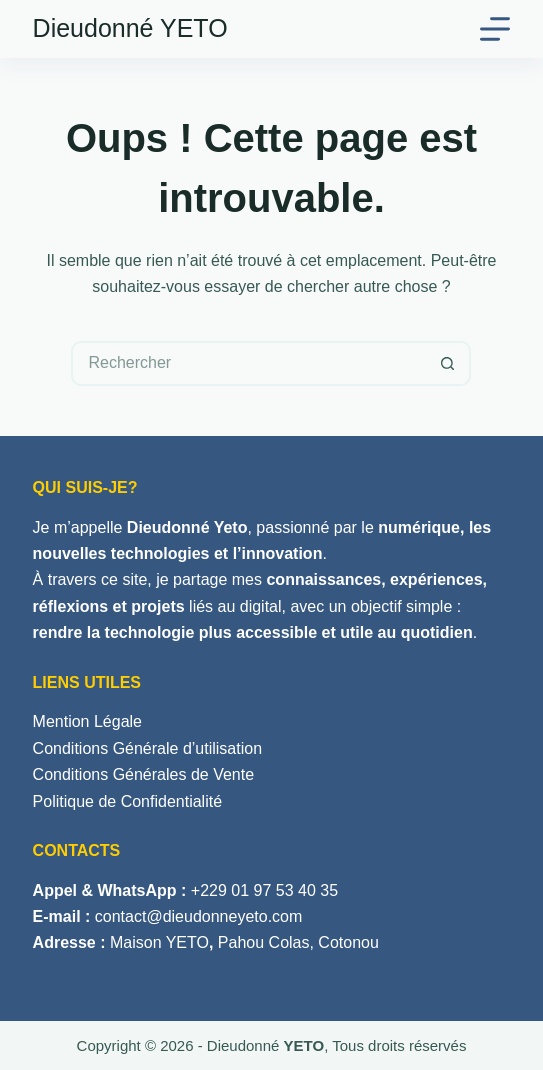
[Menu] (495, 29)
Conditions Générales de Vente (143, 774)
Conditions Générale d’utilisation (147, 748)
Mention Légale (87, 721)
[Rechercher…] (248, 363)
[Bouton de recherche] (448, 363)
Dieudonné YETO (130, 28)
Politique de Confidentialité (127, 801)
